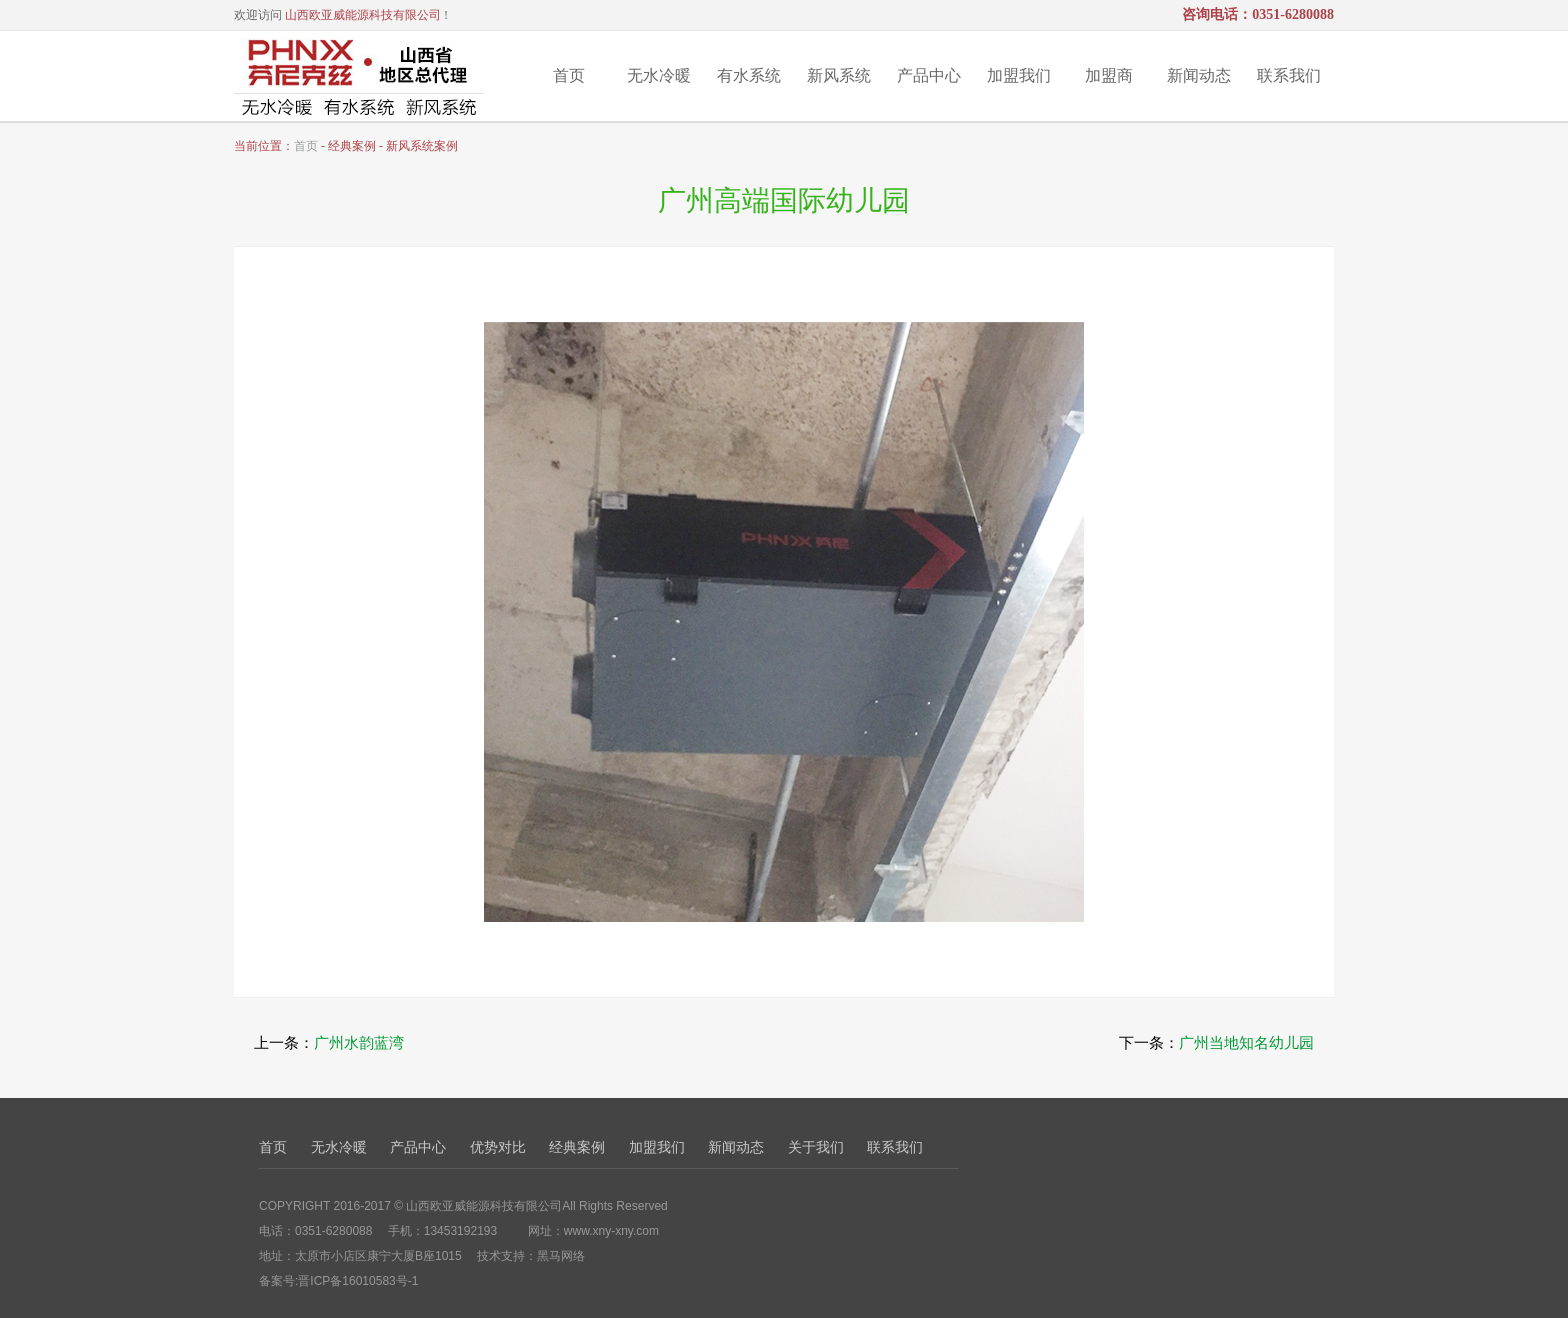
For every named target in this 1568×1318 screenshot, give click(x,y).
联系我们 (1289, 75)
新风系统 (839, 75)
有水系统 (749, 75)
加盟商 (1109, 75)
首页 (569, 75)
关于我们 (816, 1147)
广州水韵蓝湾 (359, 1043)
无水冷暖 (659, 75)
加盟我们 (1019, 75)
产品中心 (929, 75)
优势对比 (498, 1147)
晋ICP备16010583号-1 (358, 1281)
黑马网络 (561, 1256)
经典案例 (577, 1147)
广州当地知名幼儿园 (1246, 1043)
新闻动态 (1199, 75)
